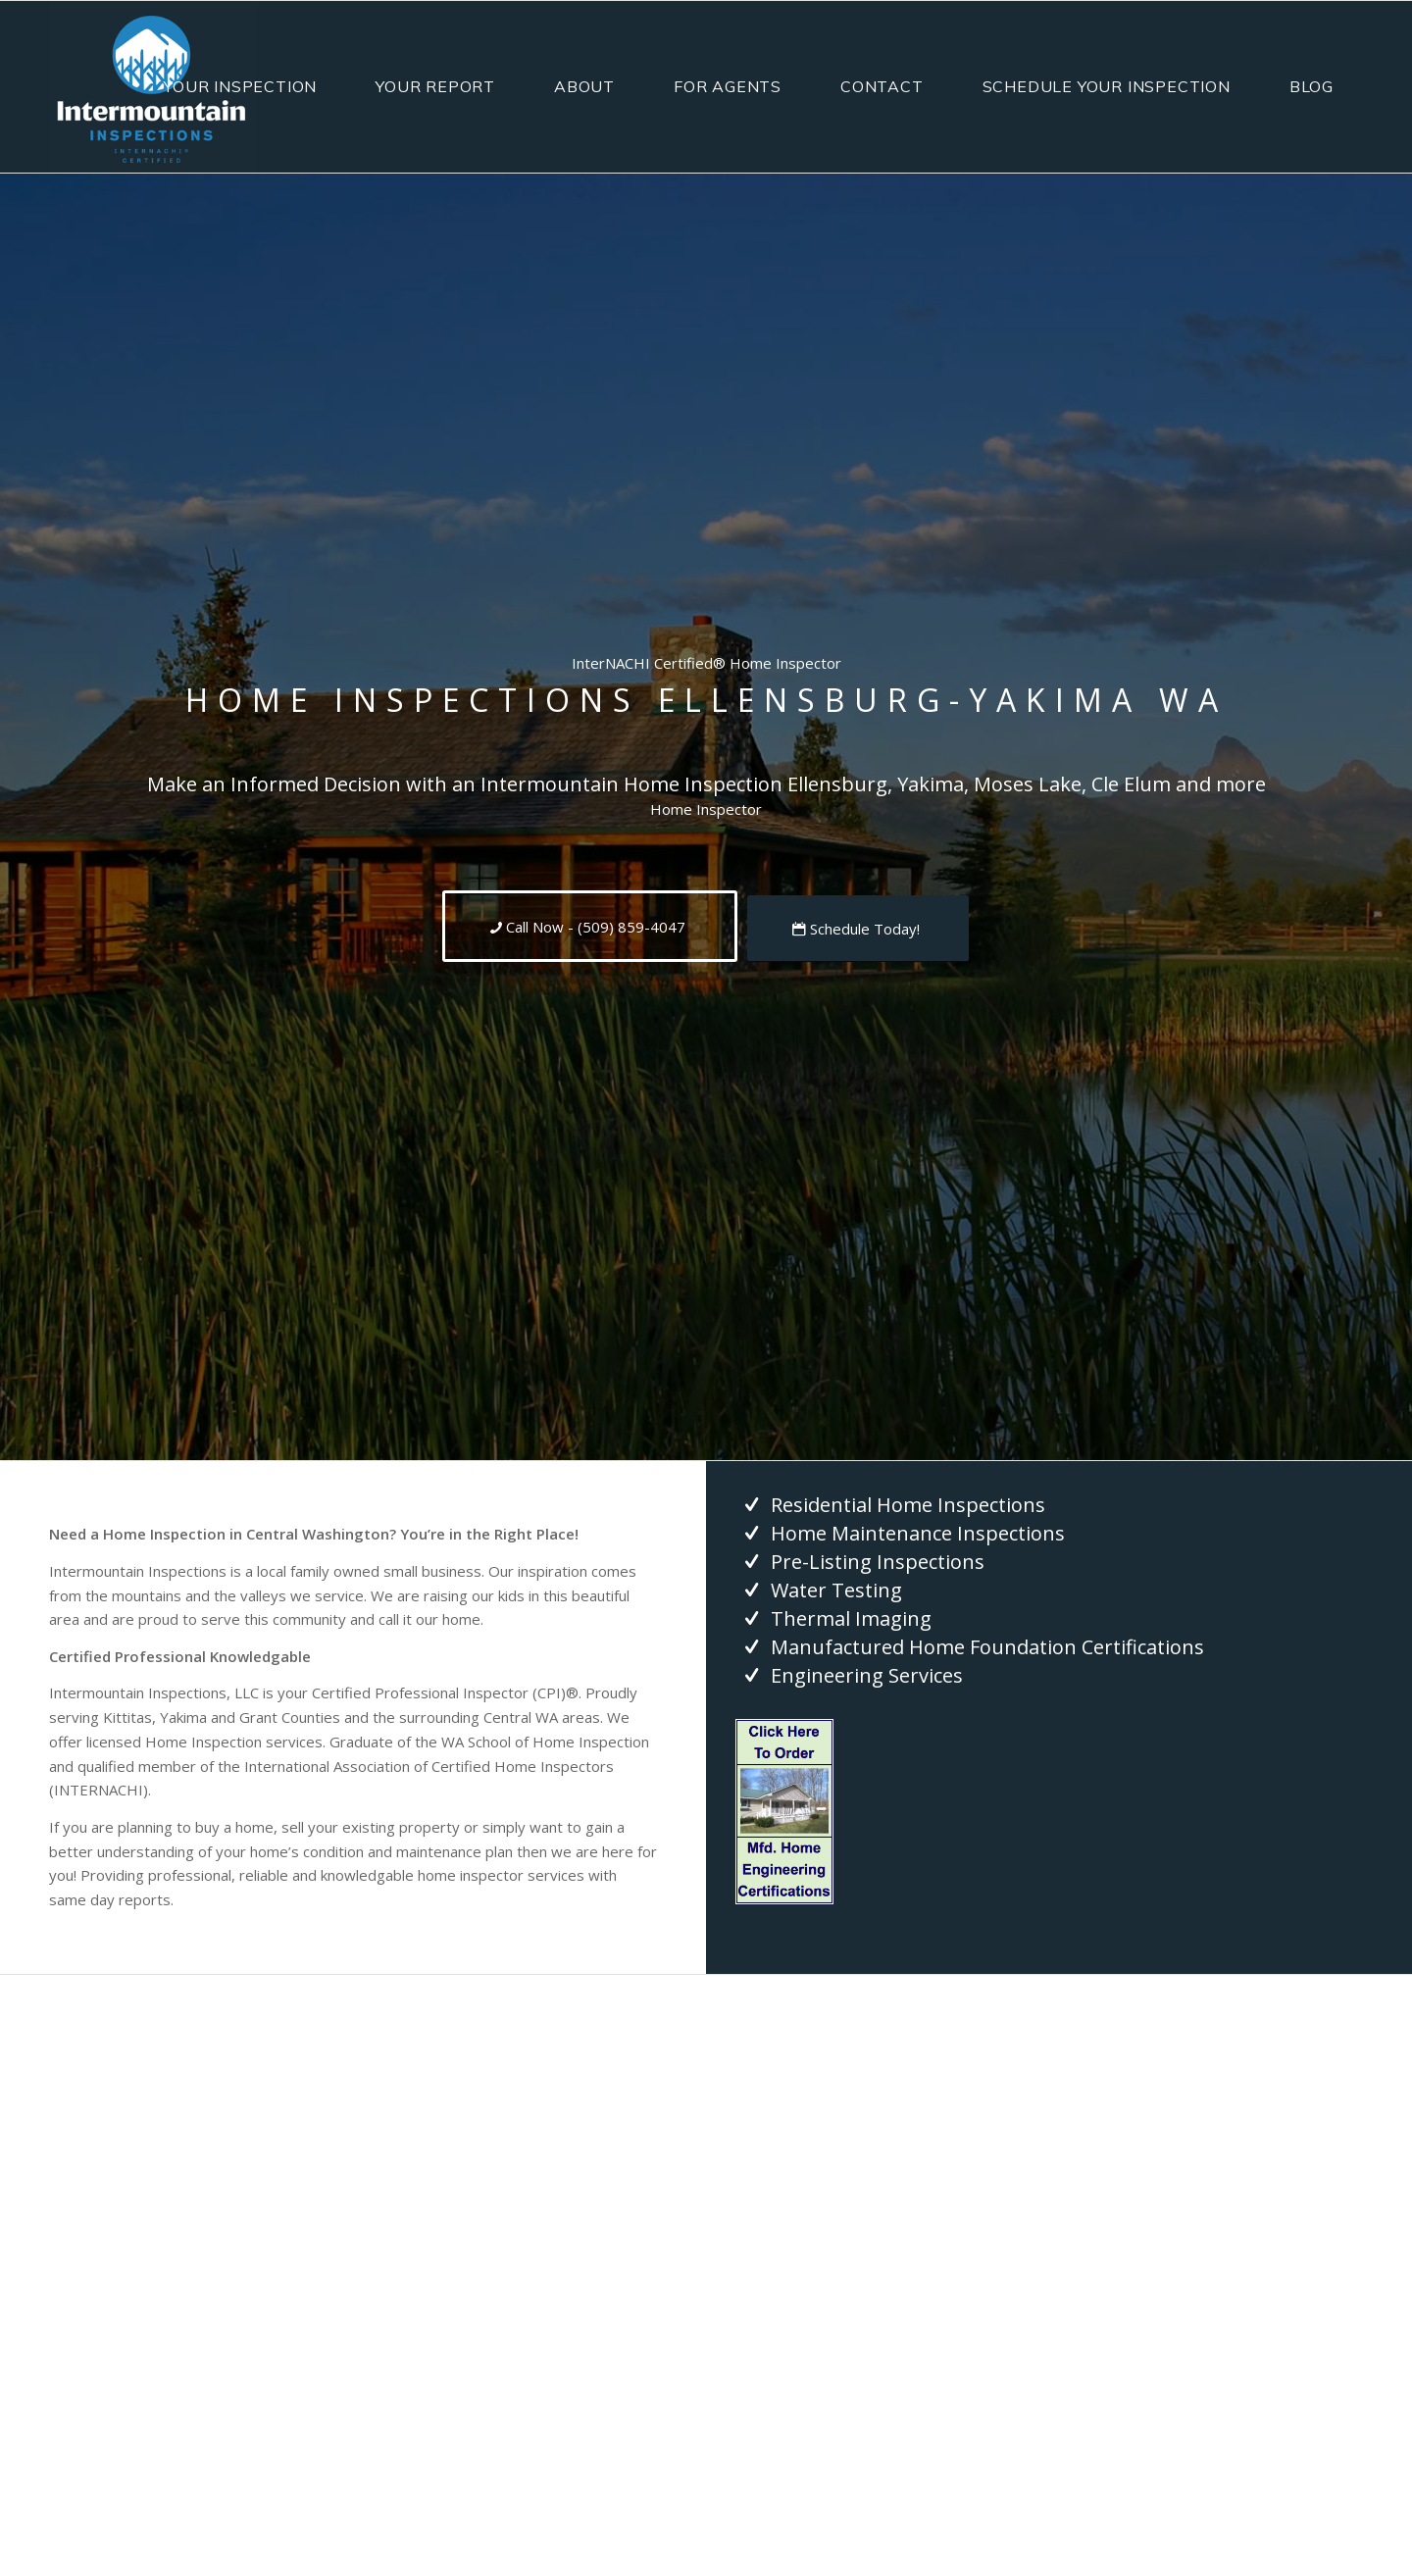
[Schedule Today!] (858, 928)
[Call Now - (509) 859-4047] (589, 926)
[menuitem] (240, 87)
